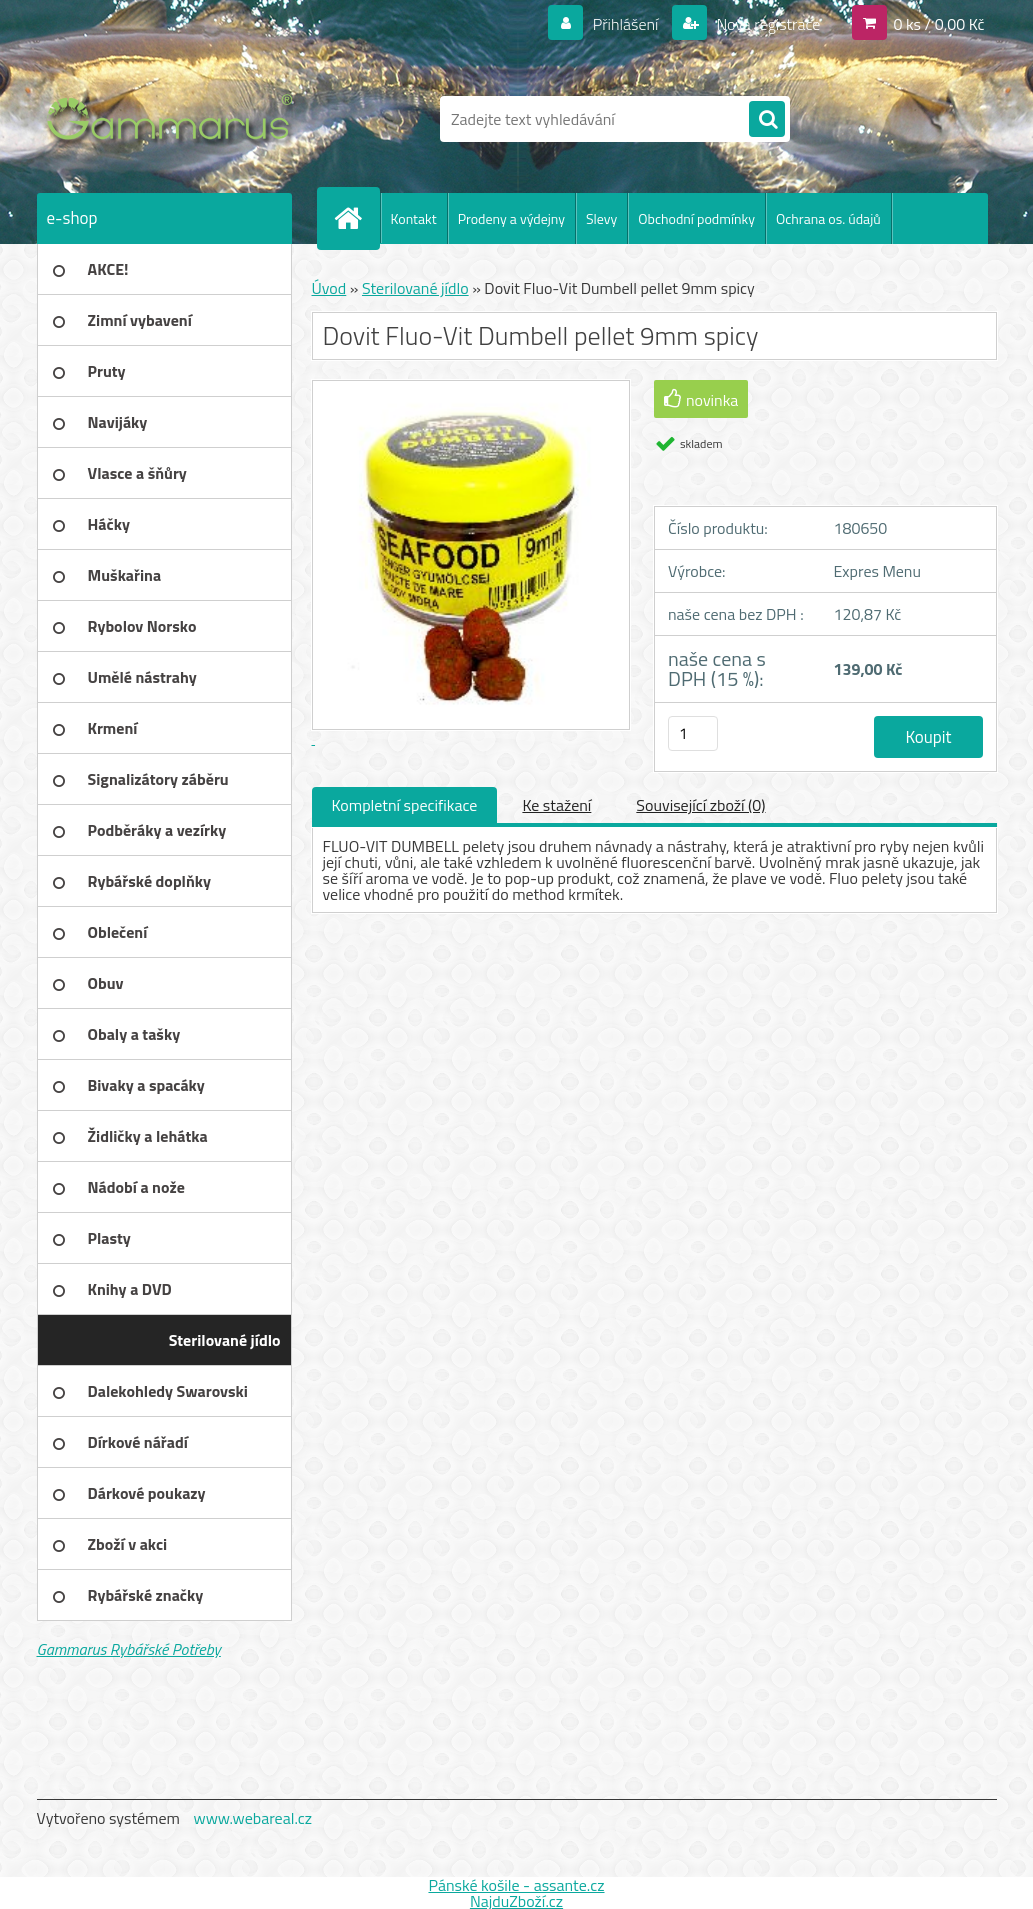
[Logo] (174, 119)
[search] (767, 120)
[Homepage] (357, 218)
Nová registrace (767, 24)
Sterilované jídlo (415, 288)
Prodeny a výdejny (511, 218)
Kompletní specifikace (405, 805)
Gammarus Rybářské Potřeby (129, 1649)
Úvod (329, 288)
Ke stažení (556, 805)
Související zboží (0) (700, 805)
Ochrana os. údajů (828, 218)
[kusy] (693, 733)
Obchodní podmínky (696, 218)
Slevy (601, 218)
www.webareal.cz (252, 1818)
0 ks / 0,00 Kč (938, 24)
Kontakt (414, 218)
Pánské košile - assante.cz (516, 1885)
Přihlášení (625, 24)
